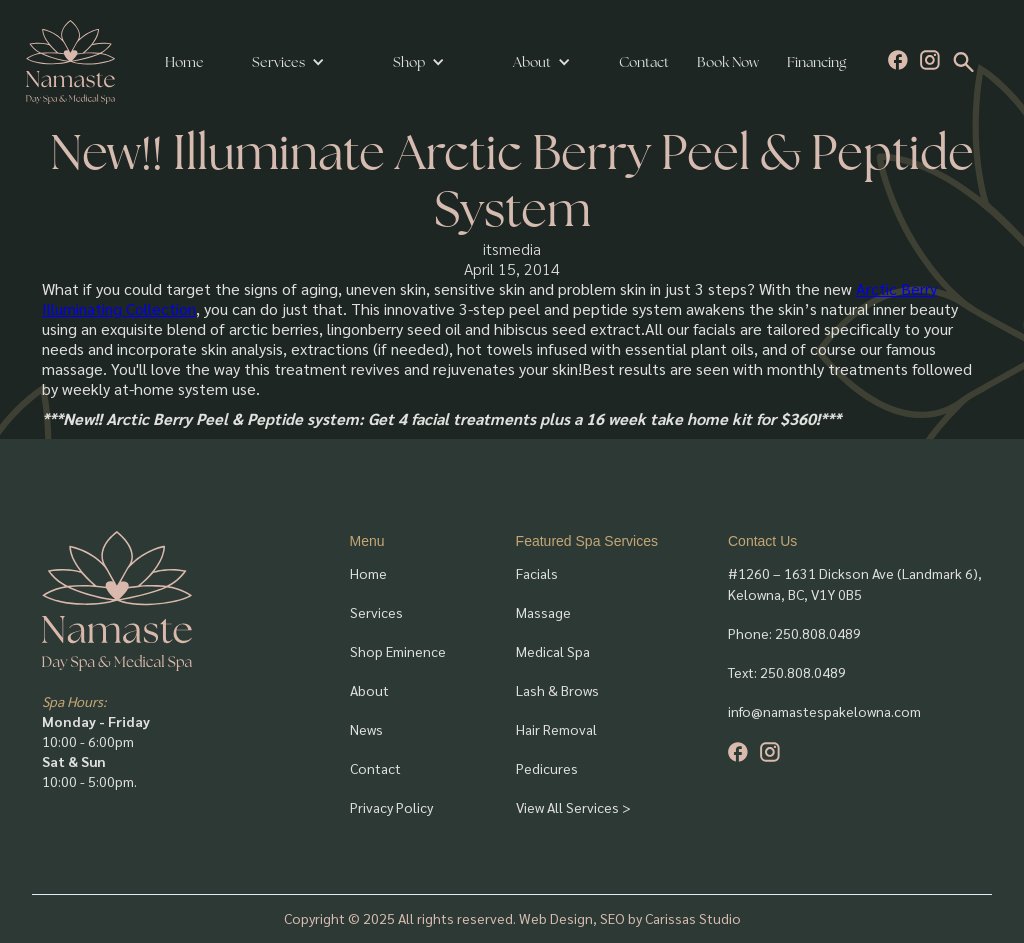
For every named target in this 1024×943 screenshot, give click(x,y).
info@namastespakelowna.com (824, 711)
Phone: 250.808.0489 (794, 633)
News (366, 729)
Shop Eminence (398, 651)
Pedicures (547, 768)
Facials (537, 573)
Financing (816, 62)
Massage (543, 612)
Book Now (728, 62)
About (369, 690)
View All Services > (573, 807)
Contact (644, 62)
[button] (288, 62)
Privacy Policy (391, 807)
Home (184, 62)
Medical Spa (553, 651)
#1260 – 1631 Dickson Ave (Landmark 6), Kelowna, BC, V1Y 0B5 (855, 583)
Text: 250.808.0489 (787, 672)
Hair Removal (556, 729)
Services (278, 62)
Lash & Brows (557, 690)
